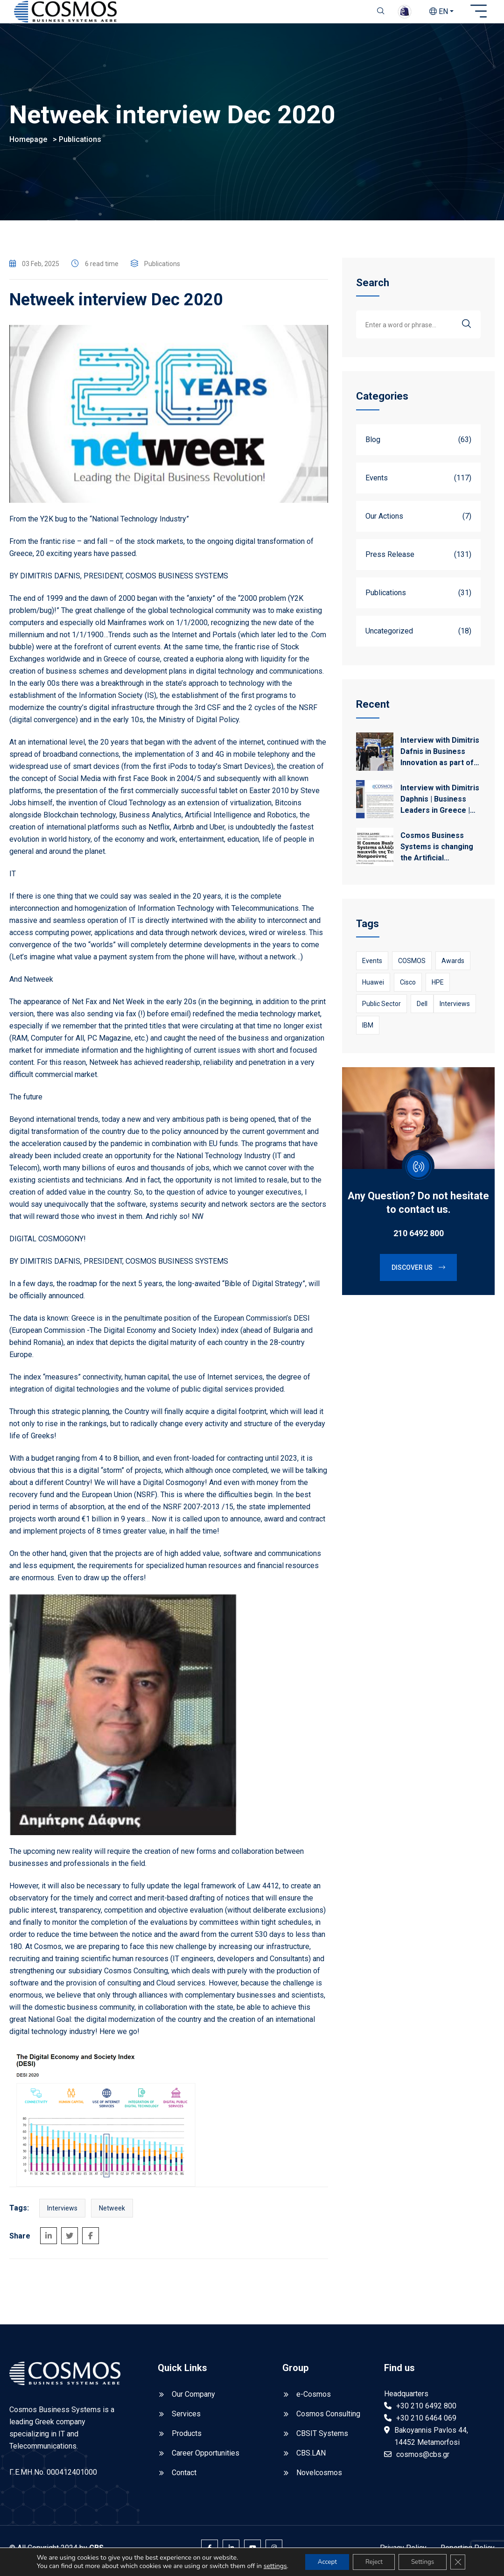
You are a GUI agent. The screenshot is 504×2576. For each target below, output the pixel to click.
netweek (112, 2213)
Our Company (193, 2399)
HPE (438, 988)
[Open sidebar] (478, 11)
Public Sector (381, 1010)
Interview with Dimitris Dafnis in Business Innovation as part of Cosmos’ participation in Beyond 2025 (439, 757)
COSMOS (412, 967)
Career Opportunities (205, 2458)
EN (438, 11)
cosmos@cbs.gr (422, 2460)
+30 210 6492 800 (426, 2411)
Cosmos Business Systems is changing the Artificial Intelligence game (436, 853)
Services (186, 2419)
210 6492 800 (418, 1239)
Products (187, 2439)
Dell (422, 1010)
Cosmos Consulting (328, 2419)
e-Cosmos (313, 2399)
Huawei (373, 988)
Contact (184, 2478)
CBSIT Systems (322, 2439)
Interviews (62, 2213)
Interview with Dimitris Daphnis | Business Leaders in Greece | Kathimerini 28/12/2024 (439, 805)
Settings (423, 2558)
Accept (319, 2558)
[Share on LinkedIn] (48, 2241)
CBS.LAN (311, 2458)
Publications (80, 145)
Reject (370, 2558)
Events (372, 967)
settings (44, 2567)
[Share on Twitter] (69, 2241)
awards (452, 967)
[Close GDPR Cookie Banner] (461, 2558)
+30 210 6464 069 (426, 2423)
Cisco (408, 988)
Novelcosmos (319, 2478)
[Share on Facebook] (90, 2241)
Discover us (418, 1273)
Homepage (28, 145)
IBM (367, 1031)
